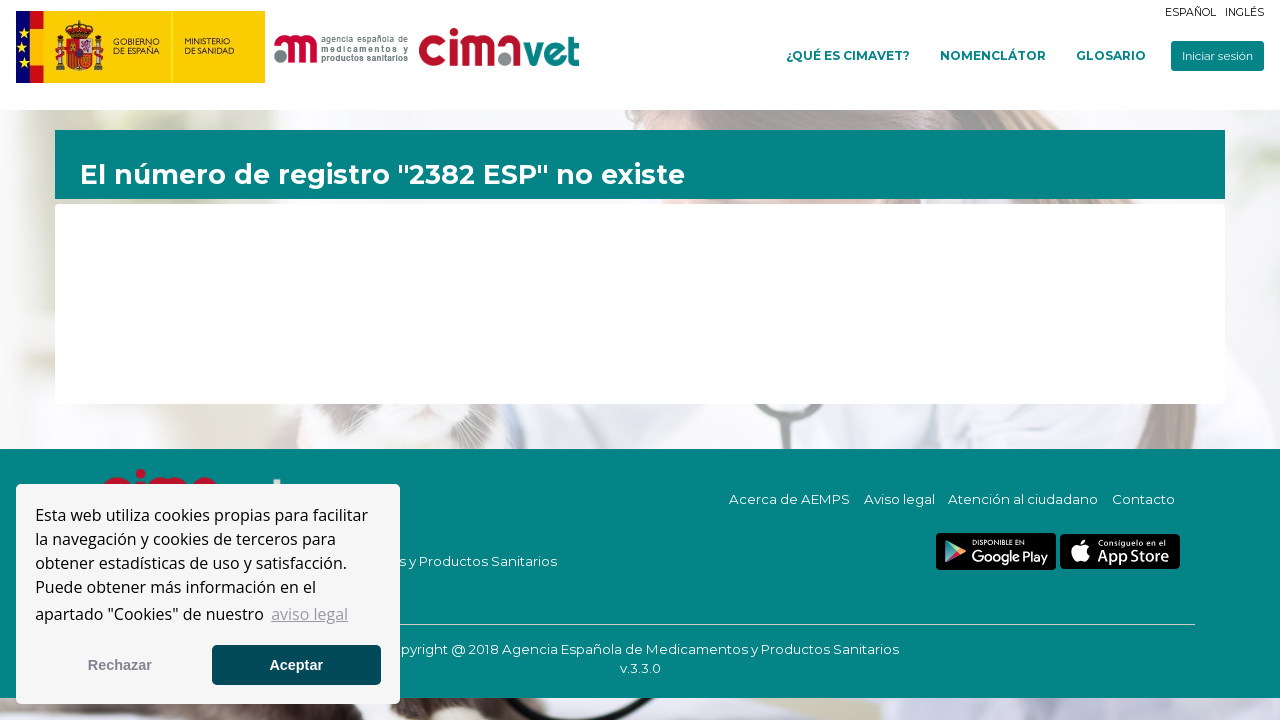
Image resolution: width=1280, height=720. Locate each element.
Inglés (1244, 12)
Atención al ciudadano (1023, 499)
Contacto (1143, 499)
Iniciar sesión (1217, 56)
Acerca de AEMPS (789, 499)
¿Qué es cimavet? (848, 55)
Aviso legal (899, 499)
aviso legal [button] (309, 614)
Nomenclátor (993, 55)
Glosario (1111, 55)
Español (1190, 12)
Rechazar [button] (120, 665)
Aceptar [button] (296, 665)
